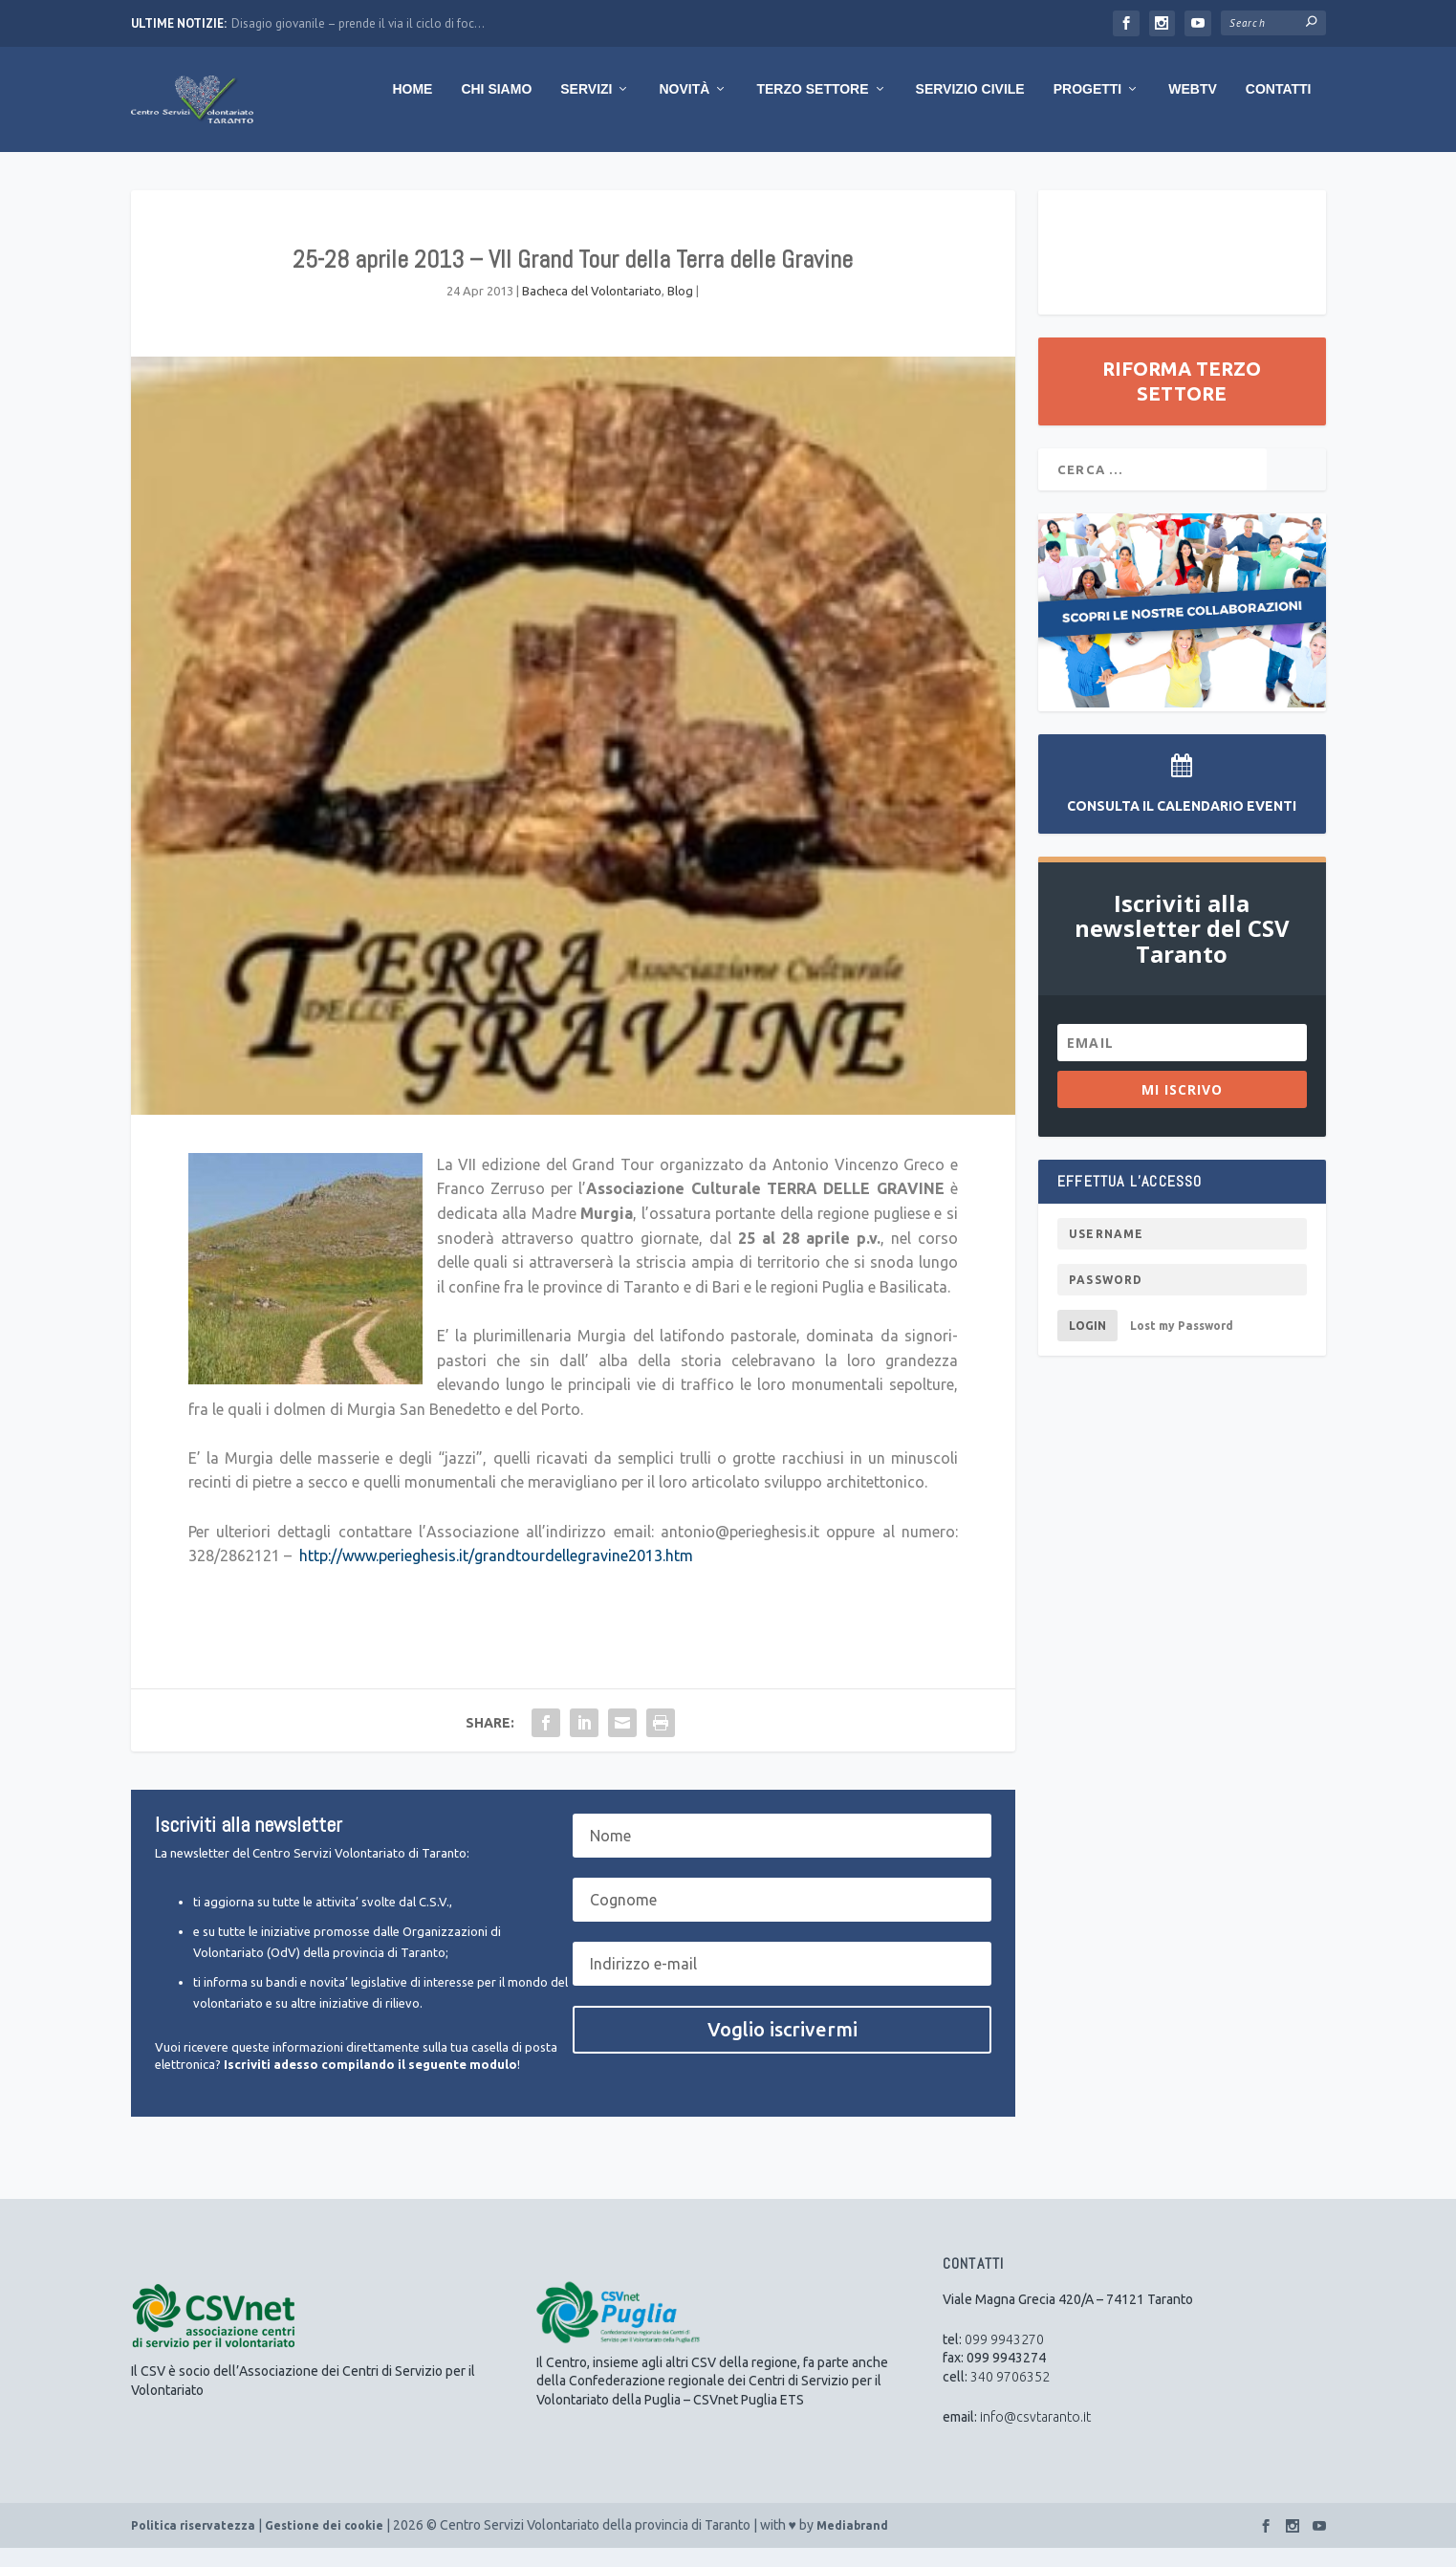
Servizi (586, 108)
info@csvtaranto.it (1035, 2436)
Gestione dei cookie (324, 2544)
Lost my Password (1181, 1344)
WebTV (1192, 108)
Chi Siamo (496, 108)
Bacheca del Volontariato (592, 309)
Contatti (1279, 108)
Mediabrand (852, 2544)
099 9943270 (1004, 2358)
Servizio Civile (970, 108)
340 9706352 (1010, 2396)
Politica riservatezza (193, 2544)
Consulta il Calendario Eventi (1181, 825)
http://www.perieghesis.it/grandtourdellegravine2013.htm (496, 1574)
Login (1087, 1344)
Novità (684, 108)
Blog (680, 309)
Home (412, 108)
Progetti (1088, 108)
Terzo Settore (812, 108)
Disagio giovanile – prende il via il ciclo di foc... (358, 23)
